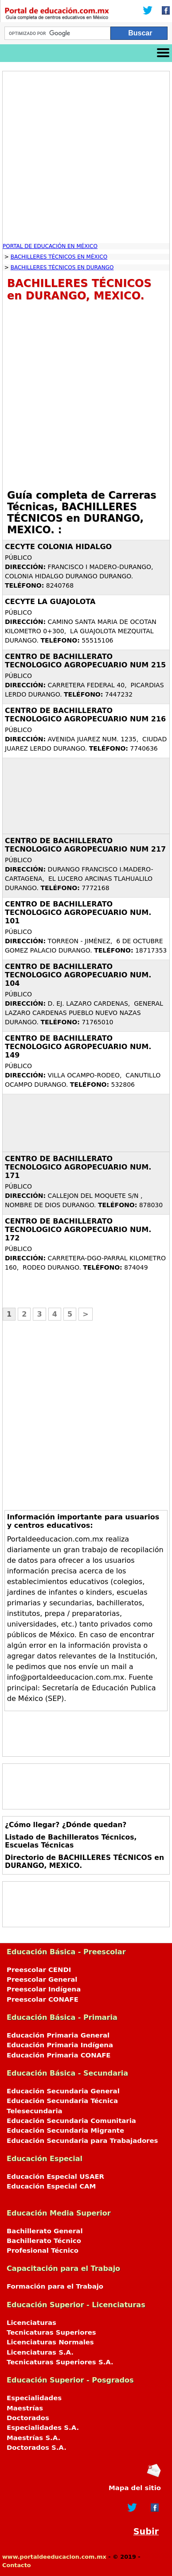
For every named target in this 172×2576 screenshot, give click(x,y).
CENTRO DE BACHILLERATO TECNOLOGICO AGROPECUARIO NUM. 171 (78, 1167)
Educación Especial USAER (55, 2177)
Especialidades (34, 2398)
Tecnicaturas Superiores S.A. (60, 2362)
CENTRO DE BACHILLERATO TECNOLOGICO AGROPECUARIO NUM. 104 (78, 975)
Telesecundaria (35, 2111)
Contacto (16, 2565)
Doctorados (28, 2418)
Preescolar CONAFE (42, 1999)
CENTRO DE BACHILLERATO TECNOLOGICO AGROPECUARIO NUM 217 (85, 845)
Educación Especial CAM (51, 2186)
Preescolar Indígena (44, 1989)
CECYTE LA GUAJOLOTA (50, 601)
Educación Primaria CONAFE (59, 2055)
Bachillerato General (45, 2231)
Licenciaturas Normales (50, 2342)
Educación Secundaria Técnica (62, 2101)
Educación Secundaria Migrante (65, 2130)
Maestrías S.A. (33, 2438)
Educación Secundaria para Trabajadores (82, 2141)
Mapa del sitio (135, 2488)
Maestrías (25, 2408)
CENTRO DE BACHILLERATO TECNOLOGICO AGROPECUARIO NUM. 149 (78, 1046)
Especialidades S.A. (43, 2428)
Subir (146, 2531)
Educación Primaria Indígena (60, 2045)
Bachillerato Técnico (44, 2241)
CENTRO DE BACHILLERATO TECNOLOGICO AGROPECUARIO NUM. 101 (78, 912)
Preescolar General (42, 1979)
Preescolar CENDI (39, 1970)
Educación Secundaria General (63, 2091)
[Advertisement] (86, 157)
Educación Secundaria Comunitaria (71, 2121)
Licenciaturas (31, 2323)
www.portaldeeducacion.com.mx (54, 2556)
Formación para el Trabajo (55, 2286)
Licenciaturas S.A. (40, 2352)
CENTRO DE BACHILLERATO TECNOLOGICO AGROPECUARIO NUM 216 (85, 714)
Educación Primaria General (58, 2035)
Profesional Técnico (42, 2250)
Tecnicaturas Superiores (51, 2332)
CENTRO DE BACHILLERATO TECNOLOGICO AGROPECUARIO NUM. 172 (78, 1229)
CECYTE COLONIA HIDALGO (58, 546)
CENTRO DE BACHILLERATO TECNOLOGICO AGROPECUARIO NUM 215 (85, 660)
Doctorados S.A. (36, 2448)
